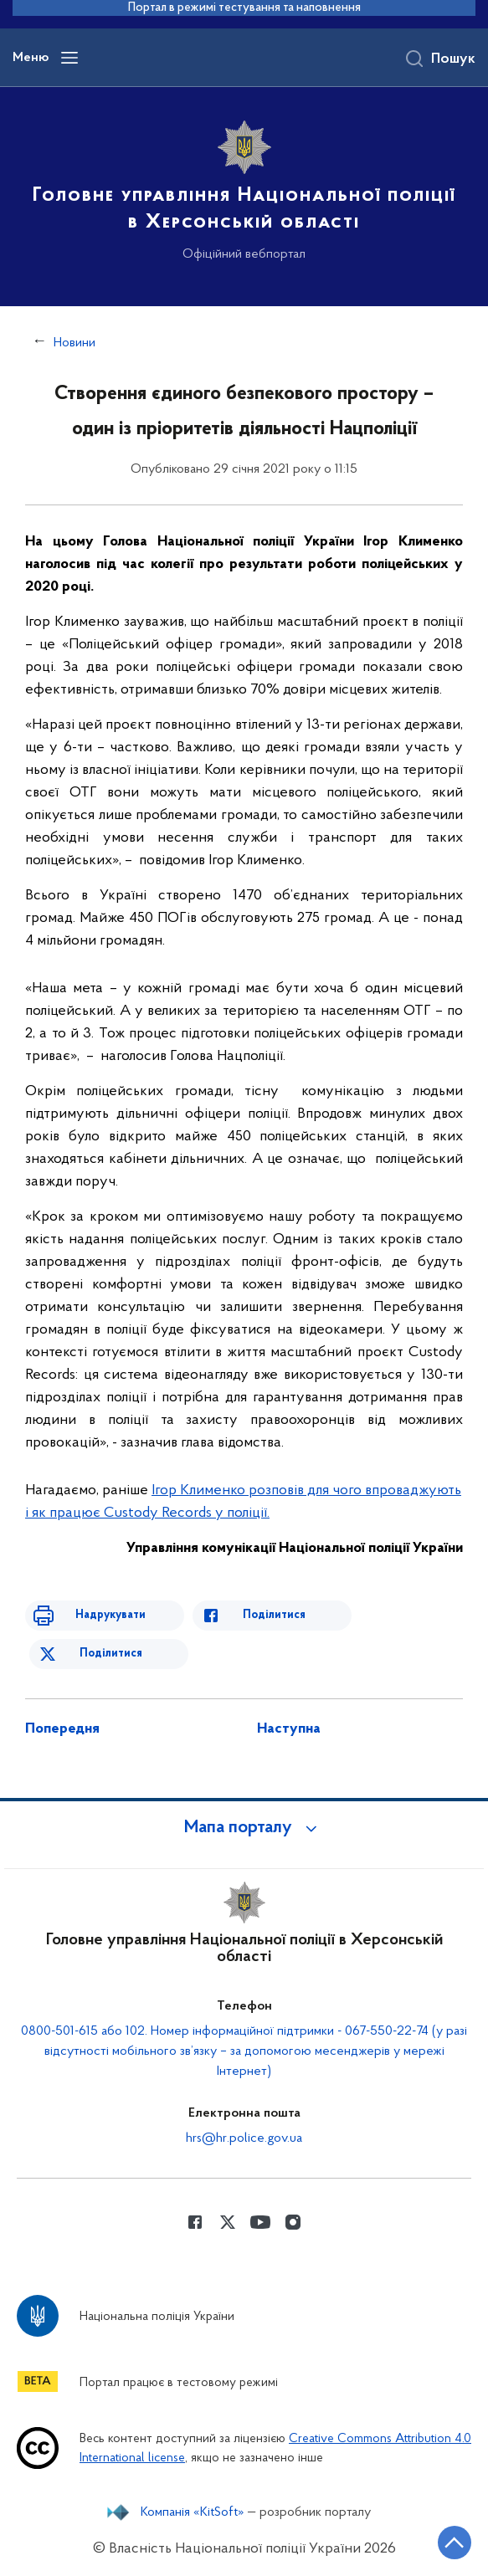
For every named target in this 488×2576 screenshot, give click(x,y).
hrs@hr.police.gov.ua (244, 2138)
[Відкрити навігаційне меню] (69, 57)
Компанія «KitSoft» (192, 2512)
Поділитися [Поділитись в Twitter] (111, 1653)
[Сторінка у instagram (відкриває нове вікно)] (293, 2222)
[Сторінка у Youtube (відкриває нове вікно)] (260, 2222)
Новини (74, 343)
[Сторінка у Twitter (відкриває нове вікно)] (228, 2222)
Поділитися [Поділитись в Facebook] (274, 1615)
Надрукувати (110, 1615)
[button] (244, 1828)
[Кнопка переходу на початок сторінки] (454, 2542)
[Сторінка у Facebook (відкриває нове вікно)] (195, 2222)
